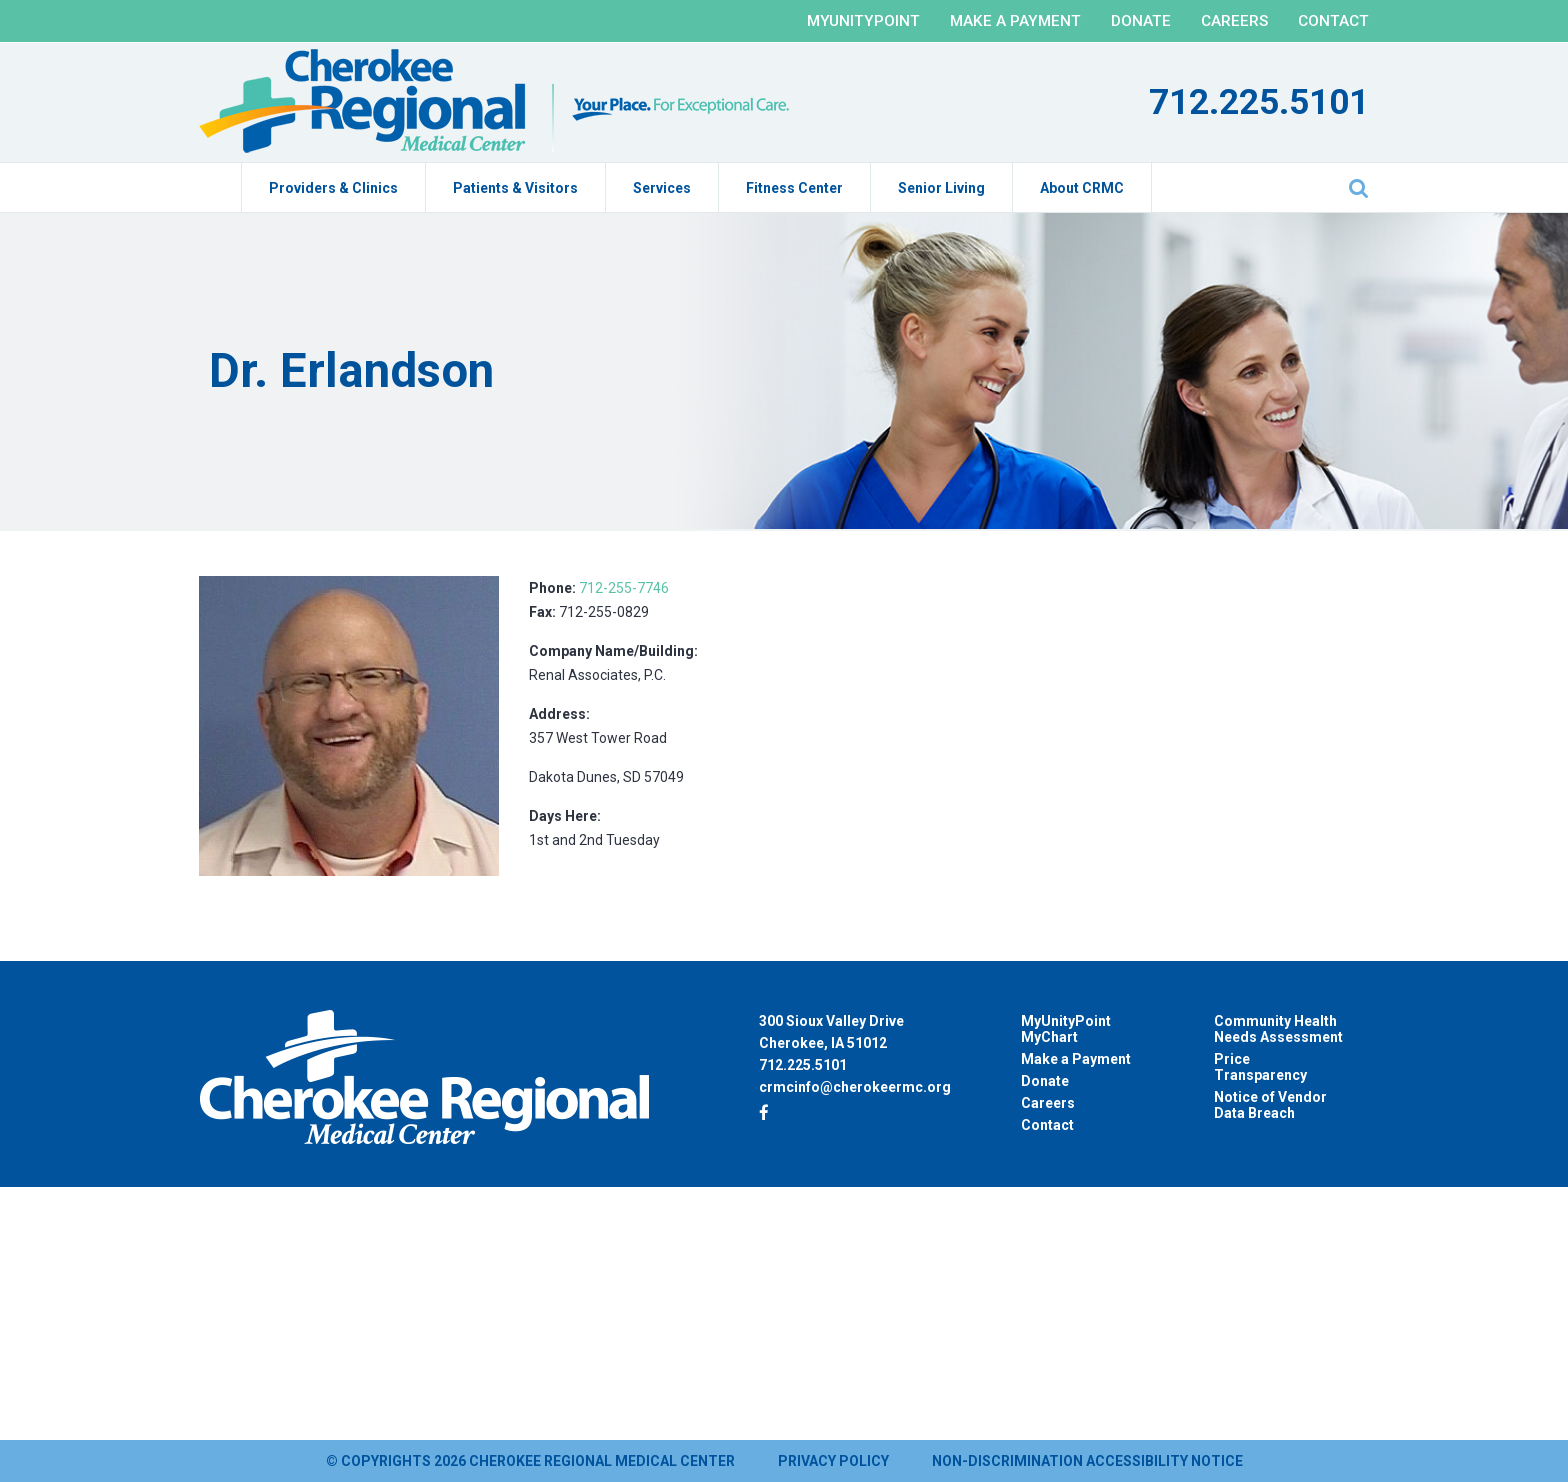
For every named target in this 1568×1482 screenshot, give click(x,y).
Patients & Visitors (515, 188)
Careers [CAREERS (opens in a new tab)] (1234, 21)
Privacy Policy (833, 1461)
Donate (1141, 21)
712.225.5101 (1259, 102)
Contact (1333, 21)
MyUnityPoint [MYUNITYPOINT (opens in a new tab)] (863, 21)
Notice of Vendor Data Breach (1270, 1105)
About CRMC (1082, 188)
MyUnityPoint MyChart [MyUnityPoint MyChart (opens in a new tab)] (1066, 1029)
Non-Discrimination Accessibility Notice (1087, 1461)
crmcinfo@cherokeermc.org (855, 1087)
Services (662, 188)
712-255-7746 (624, 588)
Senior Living (941, 188)
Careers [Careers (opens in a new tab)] (1048, 1103)
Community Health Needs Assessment (1278, 1029)
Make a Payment (1015, 21)
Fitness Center (794, 188)
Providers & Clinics (333, 188)
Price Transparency (1260, 1067)
